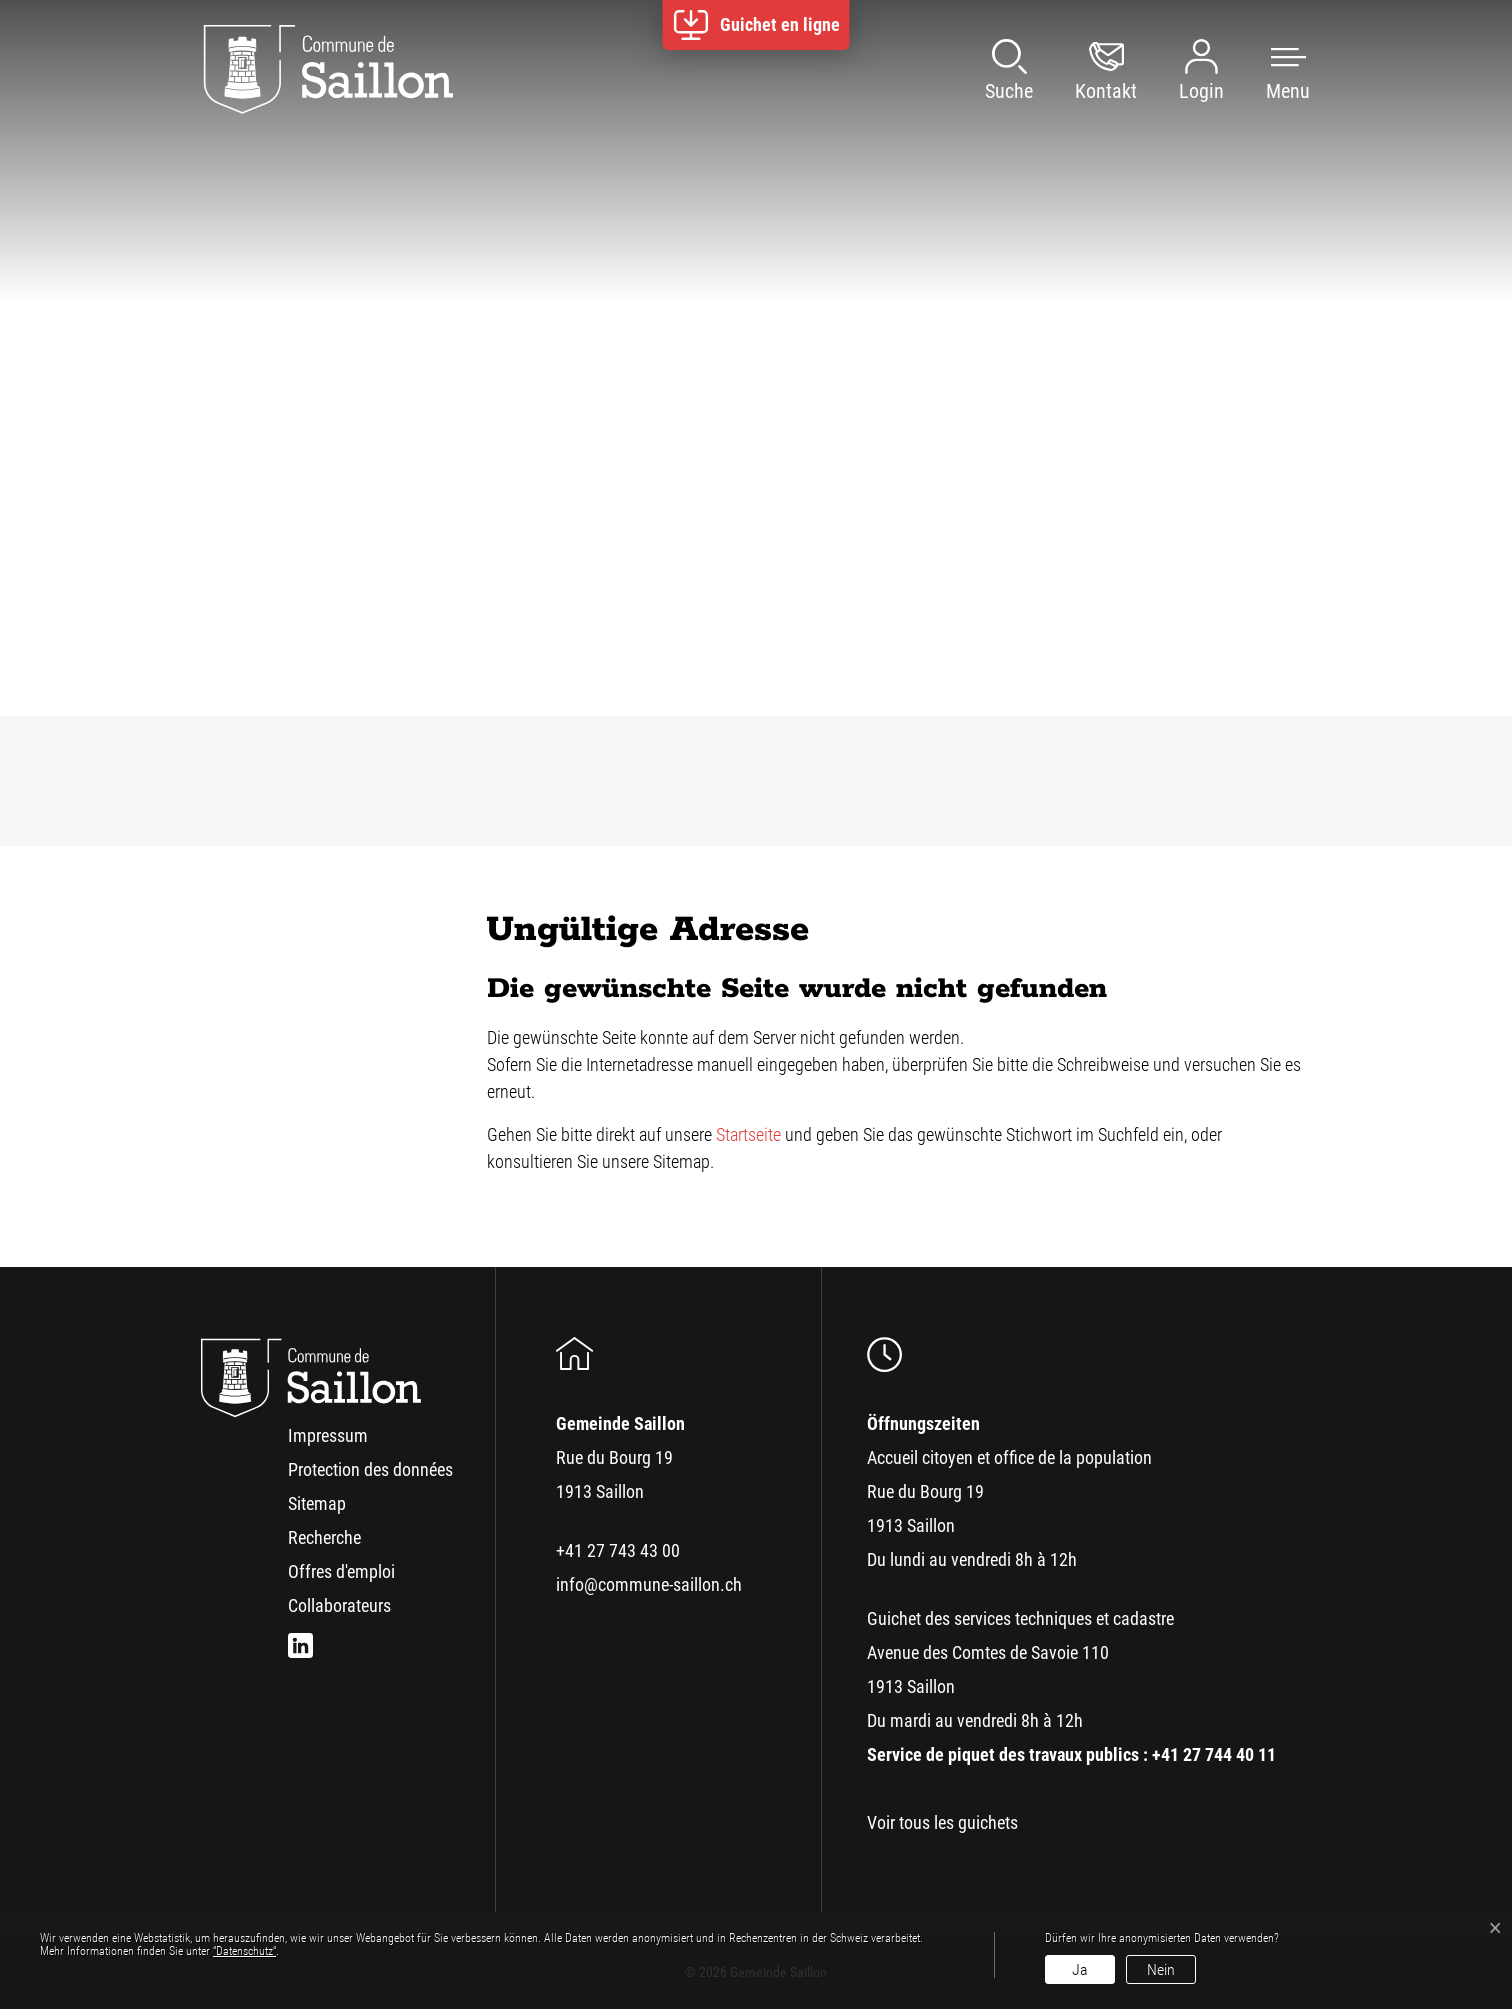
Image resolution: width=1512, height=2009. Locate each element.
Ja (1080, 1969)
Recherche (324, 1537)
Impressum (328, 1435)
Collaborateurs (339, 1605)
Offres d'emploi (341, 1571)
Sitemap (317, 1503)
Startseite (748, 1134)
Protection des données (370, 1469)
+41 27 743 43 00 (618, 1550)
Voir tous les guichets (942, 1822)
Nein (1161, 1969)
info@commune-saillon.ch (649, 1584)
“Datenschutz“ (244, 1951)
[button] (1268, 70)
